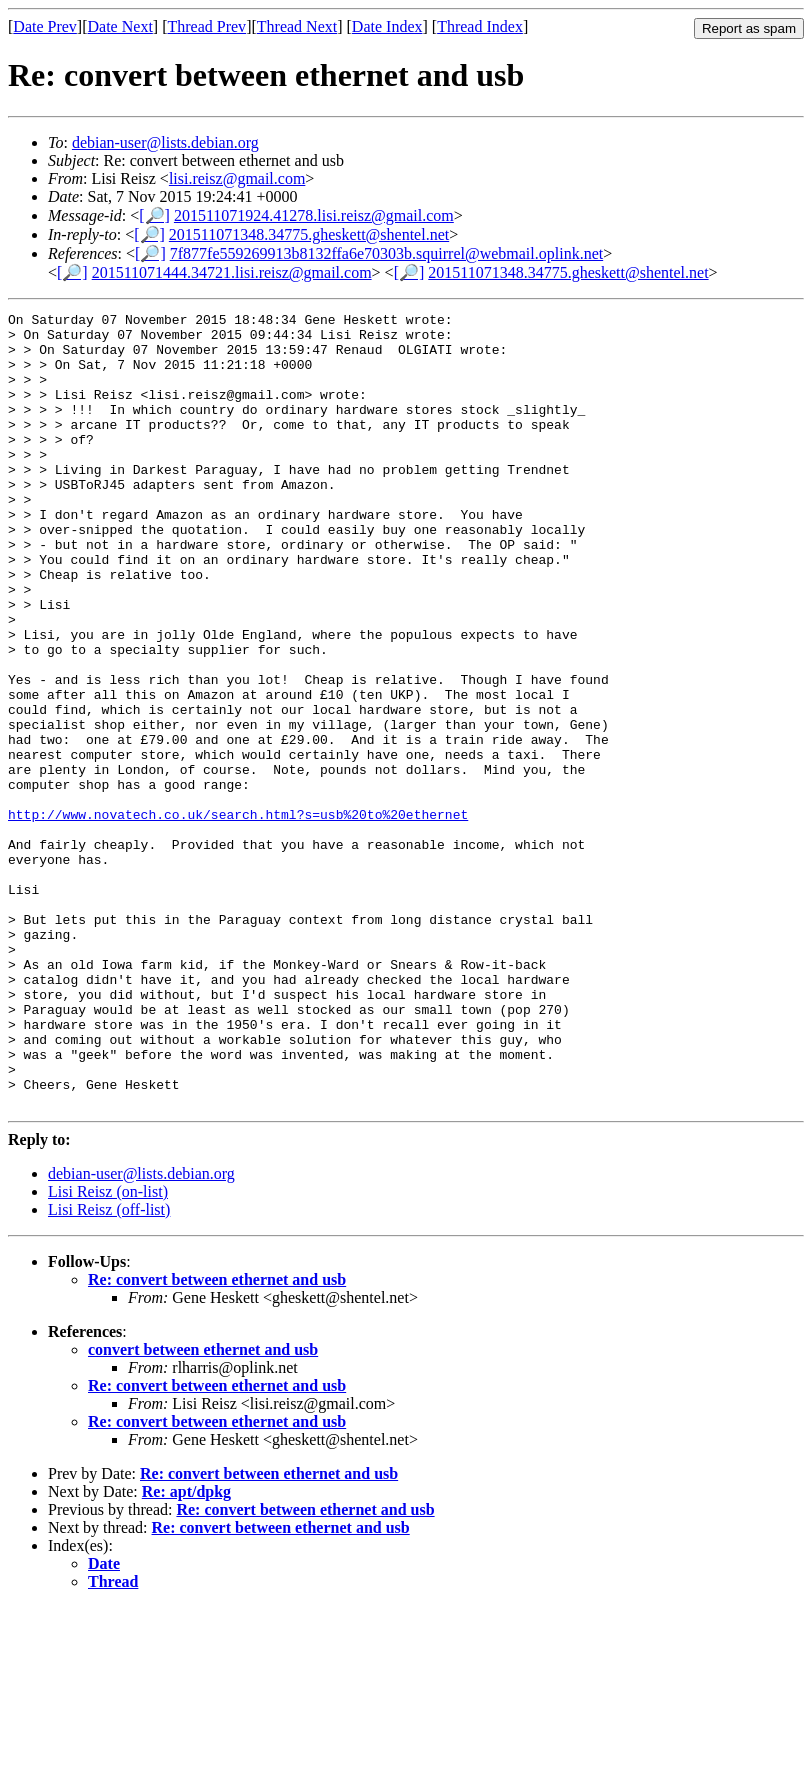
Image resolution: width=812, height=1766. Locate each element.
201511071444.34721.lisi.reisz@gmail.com (232, 272)
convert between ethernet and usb (203, 1508)
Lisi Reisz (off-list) (109, 1368)
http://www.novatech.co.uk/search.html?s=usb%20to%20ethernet (238, 916)
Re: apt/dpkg (186, 1650)
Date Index (387, 26)
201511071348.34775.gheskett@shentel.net (309, 234)
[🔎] (154, 215)
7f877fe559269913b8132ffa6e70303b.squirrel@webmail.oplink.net (386, 253)
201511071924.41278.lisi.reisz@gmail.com (314, 215)
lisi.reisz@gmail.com (237, 178)
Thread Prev (206, 26)
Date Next (120, 26)
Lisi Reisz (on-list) (108, 1350)
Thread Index (480, 26)
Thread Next (297, 26)
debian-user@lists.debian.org (165, 142)
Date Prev (45, 26)
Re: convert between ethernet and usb (217, 1438)
